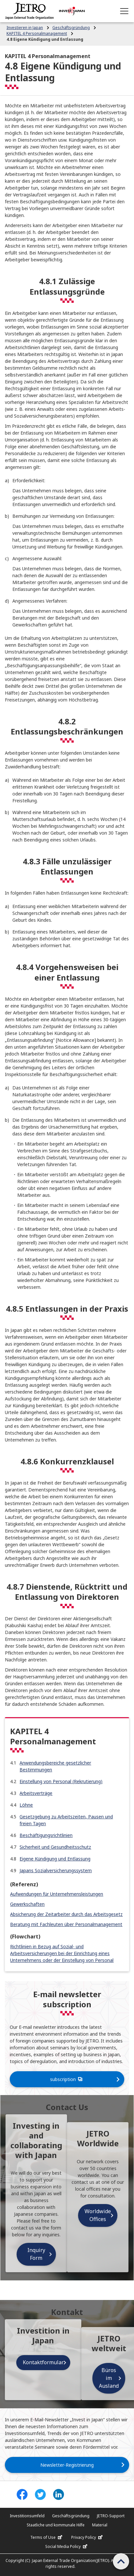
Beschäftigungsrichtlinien (46, 1835)
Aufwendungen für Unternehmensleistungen (56, 1894)
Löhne (26, 1805)
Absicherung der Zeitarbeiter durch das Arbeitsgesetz (66, 1914)
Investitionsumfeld (27, 2516)
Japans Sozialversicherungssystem (56, 1870)
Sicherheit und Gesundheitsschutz (55, 1847)
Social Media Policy (67, 2547)
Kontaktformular (43, 2362)
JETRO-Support (111, 2516)
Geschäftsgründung (70, 2516)
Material (99, 2525)
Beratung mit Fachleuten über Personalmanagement (66, 1924)
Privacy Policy (87, 2537)
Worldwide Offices (98, 2215)
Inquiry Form (36, 2253)
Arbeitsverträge (36, 1793)
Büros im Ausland (109, 2378)
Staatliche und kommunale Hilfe (56, 2525)
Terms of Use (47, 2537)
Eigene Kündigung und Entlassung (55, 1859)
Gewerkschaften (27, 1904)
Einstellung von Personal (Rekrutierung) (61, 1781)
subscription (67, 2079)
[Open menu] (124, 11)
